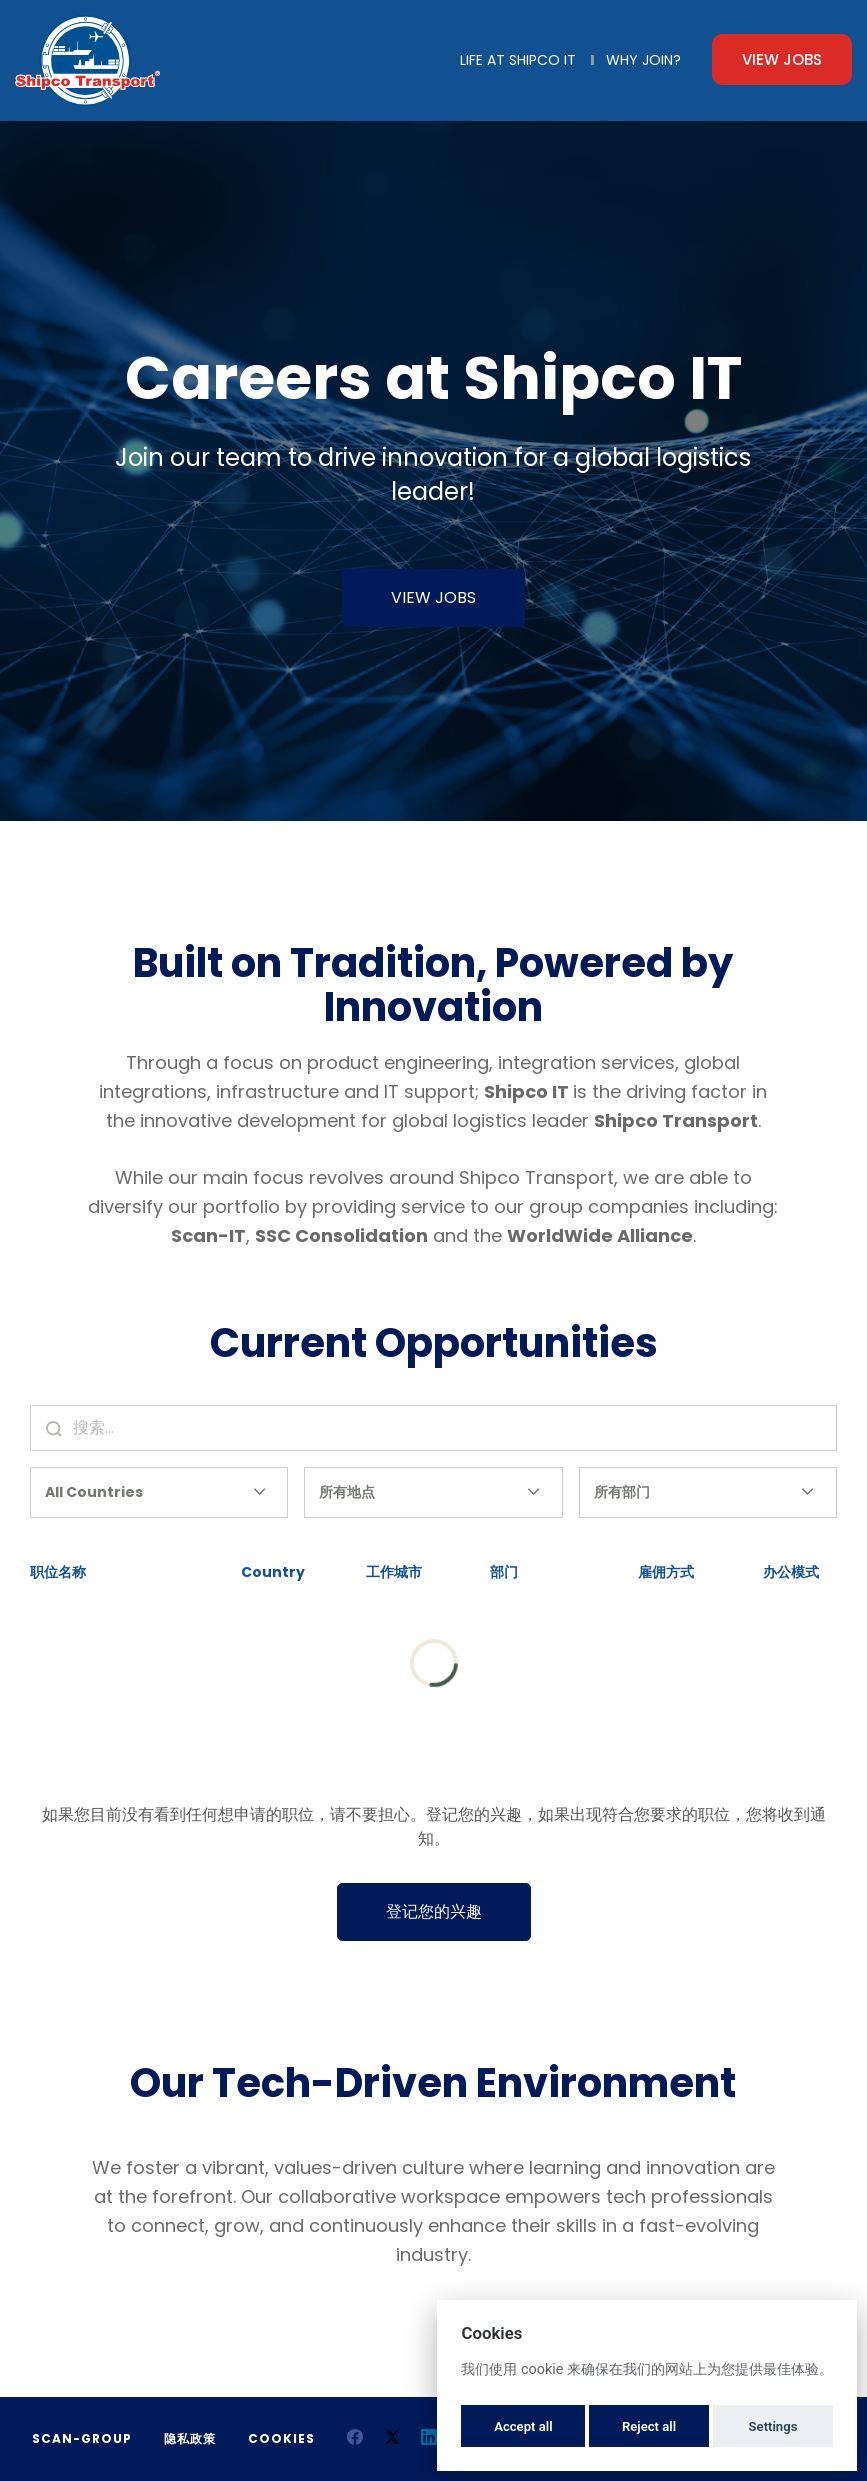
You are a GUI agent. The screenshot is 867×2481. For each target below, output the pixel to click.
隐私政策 (190, 2438)
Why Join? (643, 60)
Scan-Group (82, 2438)
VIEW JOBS (433, 597)
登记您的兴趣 (434, 1911)
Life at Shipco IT (518, 60)
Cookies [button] (281, 2438)
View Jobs (782, 59)
